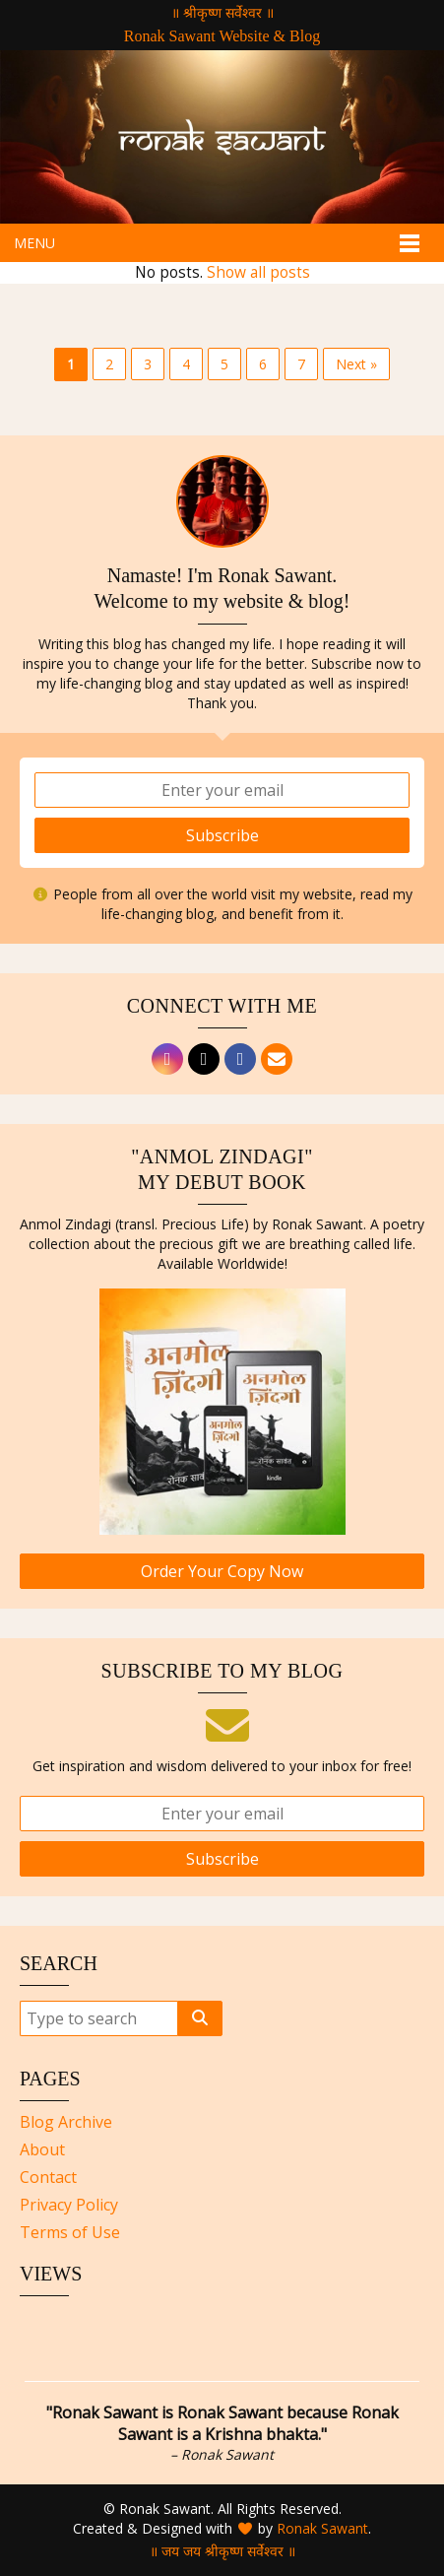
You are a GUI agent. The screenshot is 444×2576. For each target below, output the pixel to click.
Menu (34, 242)
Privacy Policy (69, 2204)
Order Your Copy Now (222, 1571)
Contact (48, 2177)
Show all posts (258, 272)
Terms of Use (70, 2232)
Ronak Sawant (322, 2528)
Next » (356, 364)
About (42, 2149)
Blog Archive (66, 2122)
